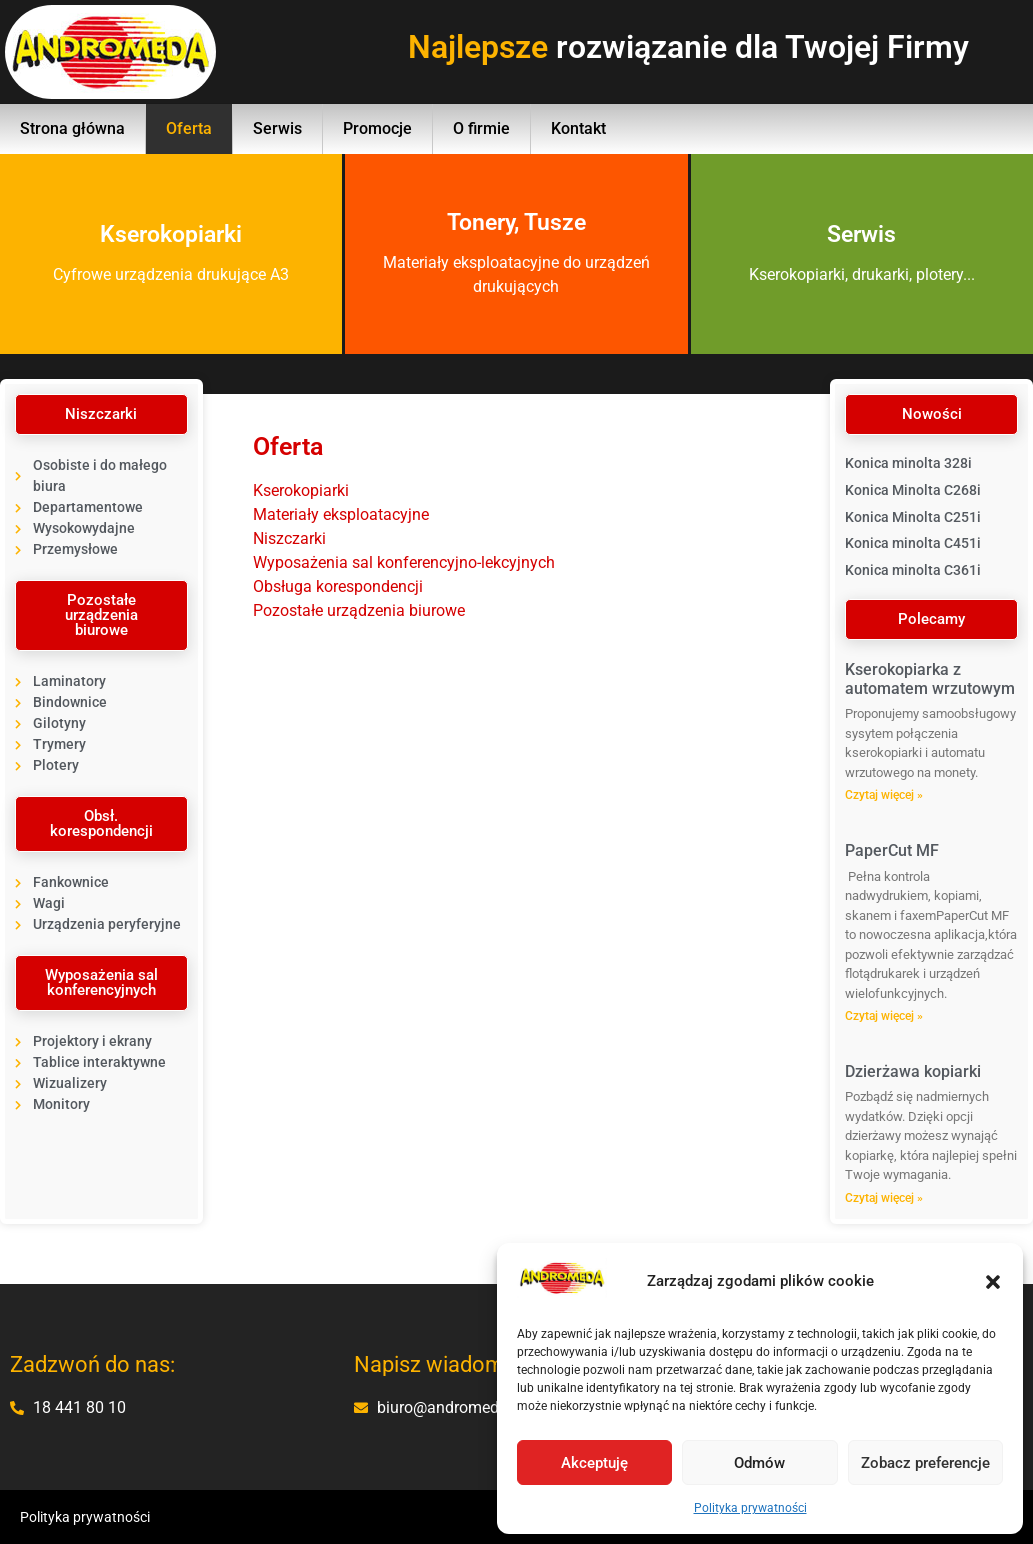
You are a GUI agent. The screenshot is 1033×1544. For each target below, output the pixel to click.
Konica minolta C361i (913, 570)
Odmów (759, 1463)
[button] (993, 1282)
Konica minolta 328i (908, 463)
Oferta (189, 128)
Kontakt (578, 128)
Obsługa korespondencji (338, 586)
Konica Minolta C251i (913, 517)
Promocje (377, 128)
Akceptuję (594, 1463)
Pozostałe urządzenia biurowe (359, 610)
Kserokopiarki (301, 490)
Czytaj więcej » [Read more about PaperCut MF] (884, 1016)
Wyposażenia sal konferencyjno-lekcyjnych (404, 562)
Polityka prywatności (750, 1508)
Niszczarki (289, 538)
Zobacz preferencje (925, 1463)
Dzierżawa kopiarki (913, 1071)
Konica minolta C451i (913, 543)
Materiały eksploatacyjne (341, 514)
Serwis (277, 128)
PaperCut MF (892, 850)
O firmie (481, 128)
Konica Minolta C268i (913, 490)
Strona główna (72, 128)
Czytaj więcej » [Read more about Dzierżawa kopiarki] (884, 1198)
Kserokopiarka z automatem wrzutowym (930, 679)
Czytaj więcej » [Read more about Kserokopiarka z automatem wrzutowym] (884, 795)
